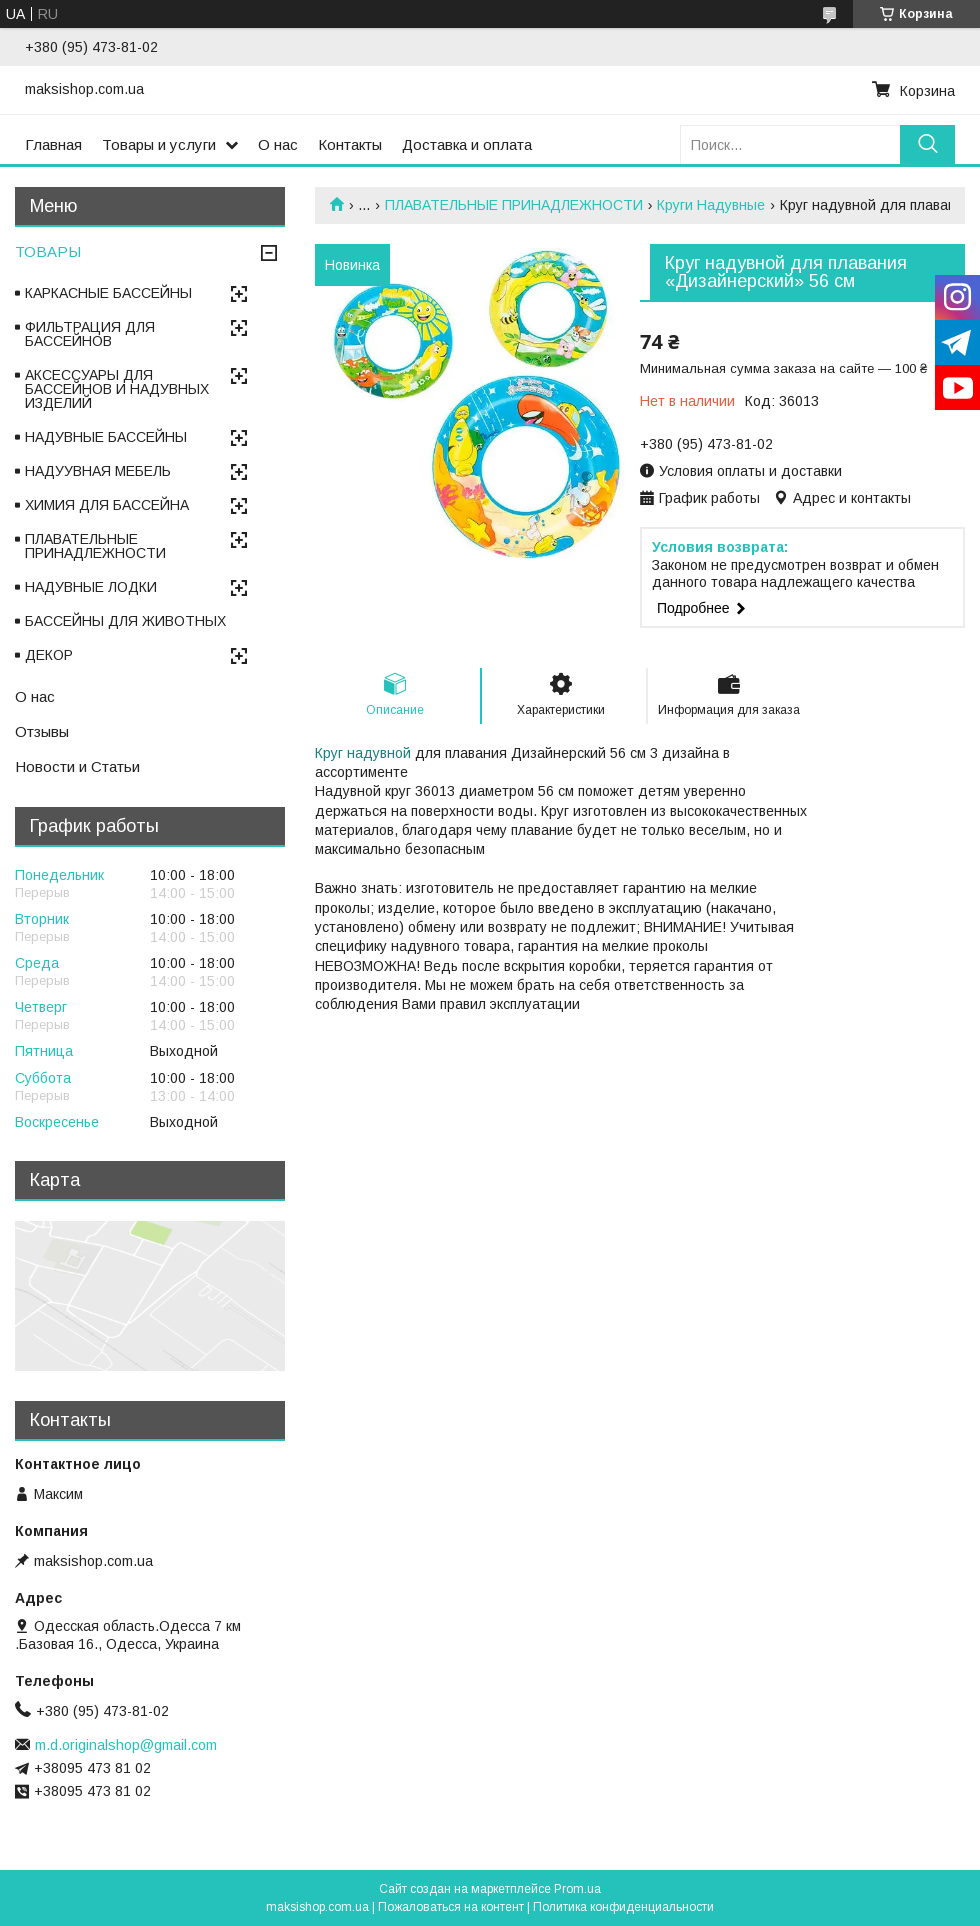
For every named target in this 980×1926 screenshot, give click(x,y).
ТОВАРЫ (48, 251)
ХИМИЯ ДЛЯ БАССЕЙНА (107, 505)
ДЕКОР (49, 655)
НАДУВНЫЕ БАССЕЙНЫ (106, 437)
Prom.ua (577, 1889)
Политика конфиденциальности (623, 1907)
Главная (53, 144)
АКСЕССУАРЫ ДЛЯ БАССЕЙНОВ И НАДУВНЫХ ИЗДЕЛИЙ (117, 389)
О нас (278, 144)
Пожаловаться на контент (451, 1907)
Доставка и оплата (467, 144)
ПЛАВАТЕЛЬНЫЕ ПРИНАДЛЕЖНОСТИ (514, 205)
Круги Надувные (711, 205)
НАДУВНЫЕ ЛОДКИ (91, 587)
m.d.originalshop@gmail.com (126, 1745)
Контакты (350, 144)
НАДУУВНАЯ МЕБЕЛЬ (98, 471)
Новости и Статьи (77, 766)
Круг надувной (363, 753)
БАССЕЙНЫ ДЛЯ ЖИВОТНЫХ (125, 621)
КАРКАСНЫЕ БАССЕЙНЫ (108, 293)
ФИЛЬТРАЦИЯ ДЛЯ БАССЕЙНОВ (90, 334)
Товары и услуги (159, 144)
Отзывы (42, 731)
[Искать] (927, 144)
